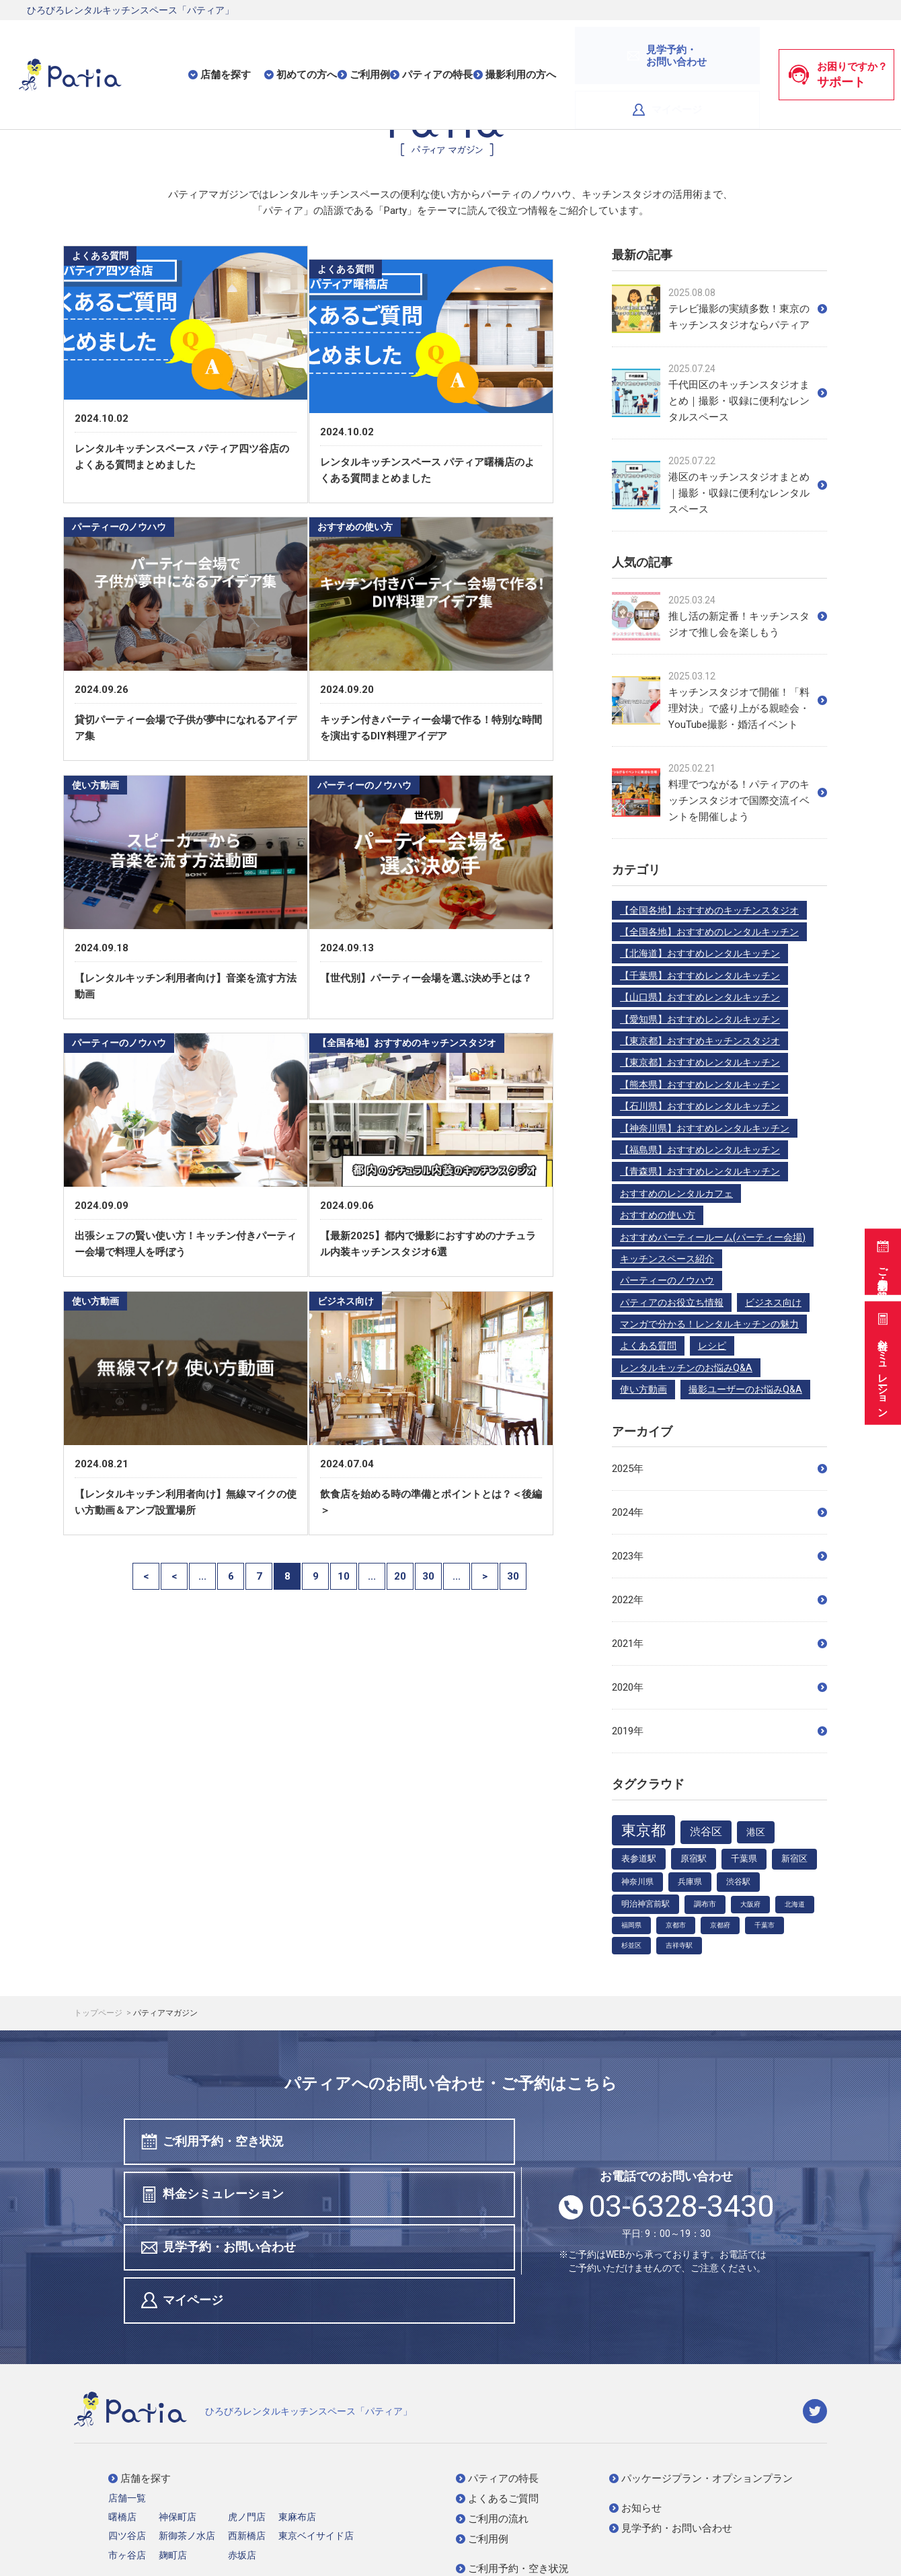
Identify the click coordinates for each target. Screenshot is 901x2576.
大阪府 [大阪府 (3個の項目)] (750, 1904)
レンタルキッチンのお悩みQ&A (686, 1367)
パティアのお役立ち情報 (671, 1302)
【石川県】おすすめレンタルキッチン (700, 1106)
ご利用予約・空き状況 (881, 1255)
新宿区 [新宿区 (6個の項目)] (794, 1858)
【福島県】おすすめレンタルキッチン (700, 1149)
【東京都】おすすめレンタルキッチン (700, 1062)
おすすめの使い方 (657, 1215)
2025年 (719, 1469)
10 (344, 1615)
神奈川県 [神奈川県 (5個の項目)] (637, 1881)
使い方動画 (643, 1389)
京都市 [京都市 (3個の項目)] (676, 1925)
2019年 (719, 1731)
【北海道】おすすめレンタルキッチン (700, 953)
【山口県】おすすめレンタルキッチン (700, 997)
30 (428, 1615)
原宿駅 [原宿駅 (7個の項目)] (693, 1858)
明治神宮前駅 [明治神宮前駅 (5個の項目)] (645, 1904)
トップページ (99, 2013)
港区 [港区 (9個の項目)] (755, 1832)
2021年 (719, 1643)
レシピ (712, 1345)
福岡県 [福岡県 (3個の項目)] (631, 1925)
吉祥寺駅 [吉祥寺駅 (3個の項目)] (679, 1945)
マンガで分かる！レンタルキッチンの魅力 (709, 1324)
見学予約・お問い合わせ (221, 2197)
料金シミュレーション (881, 1361)
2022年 (719, 1600)
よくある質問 (648, 1345)
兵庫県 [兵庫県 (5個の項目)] (690, 1881)
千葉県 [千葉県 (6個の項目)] (744, 1858)
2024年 (719, 1512)
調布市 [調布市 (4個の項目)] (705, 1904)
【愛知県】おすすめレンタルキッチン (700, 1019)
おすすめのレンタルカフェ (676, 1193)
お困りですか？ (838, 46)
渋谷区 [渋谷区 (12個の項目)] (706, 1832)
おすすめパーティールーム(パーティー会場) (713, 1237)
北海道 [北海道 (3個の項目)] (795, 1904)
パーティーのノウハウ (667, 1280)
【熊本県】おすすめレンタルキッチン (700, 1084)
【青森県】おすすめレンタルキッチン (700, 1171)
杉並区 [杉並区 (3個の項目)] (631, 1945)
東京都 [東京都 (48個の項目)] (643, 1830)
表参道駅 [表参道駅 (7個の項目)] (638, 1858)
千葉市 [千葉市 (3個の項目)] (764, 1925)
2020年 (719, 1687)
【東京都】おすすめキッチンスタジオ (700, 1040)
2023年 (719, 1556)
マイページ (713, 46)
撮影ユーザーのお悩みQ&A (745, 1389)
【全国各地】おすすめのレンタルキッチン (709, 931)
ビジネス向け (773, 1302)
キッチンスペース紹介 (667, 1258)
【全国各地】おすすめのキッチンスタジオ (709, 910)
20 (400, 1615)
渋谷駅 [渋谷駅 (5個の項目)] (738, 1881)
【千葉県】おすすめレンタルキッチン (700, 975)
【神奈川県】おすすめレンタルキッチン (704, 1128)
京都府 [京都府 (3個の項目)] (720, 1925)
